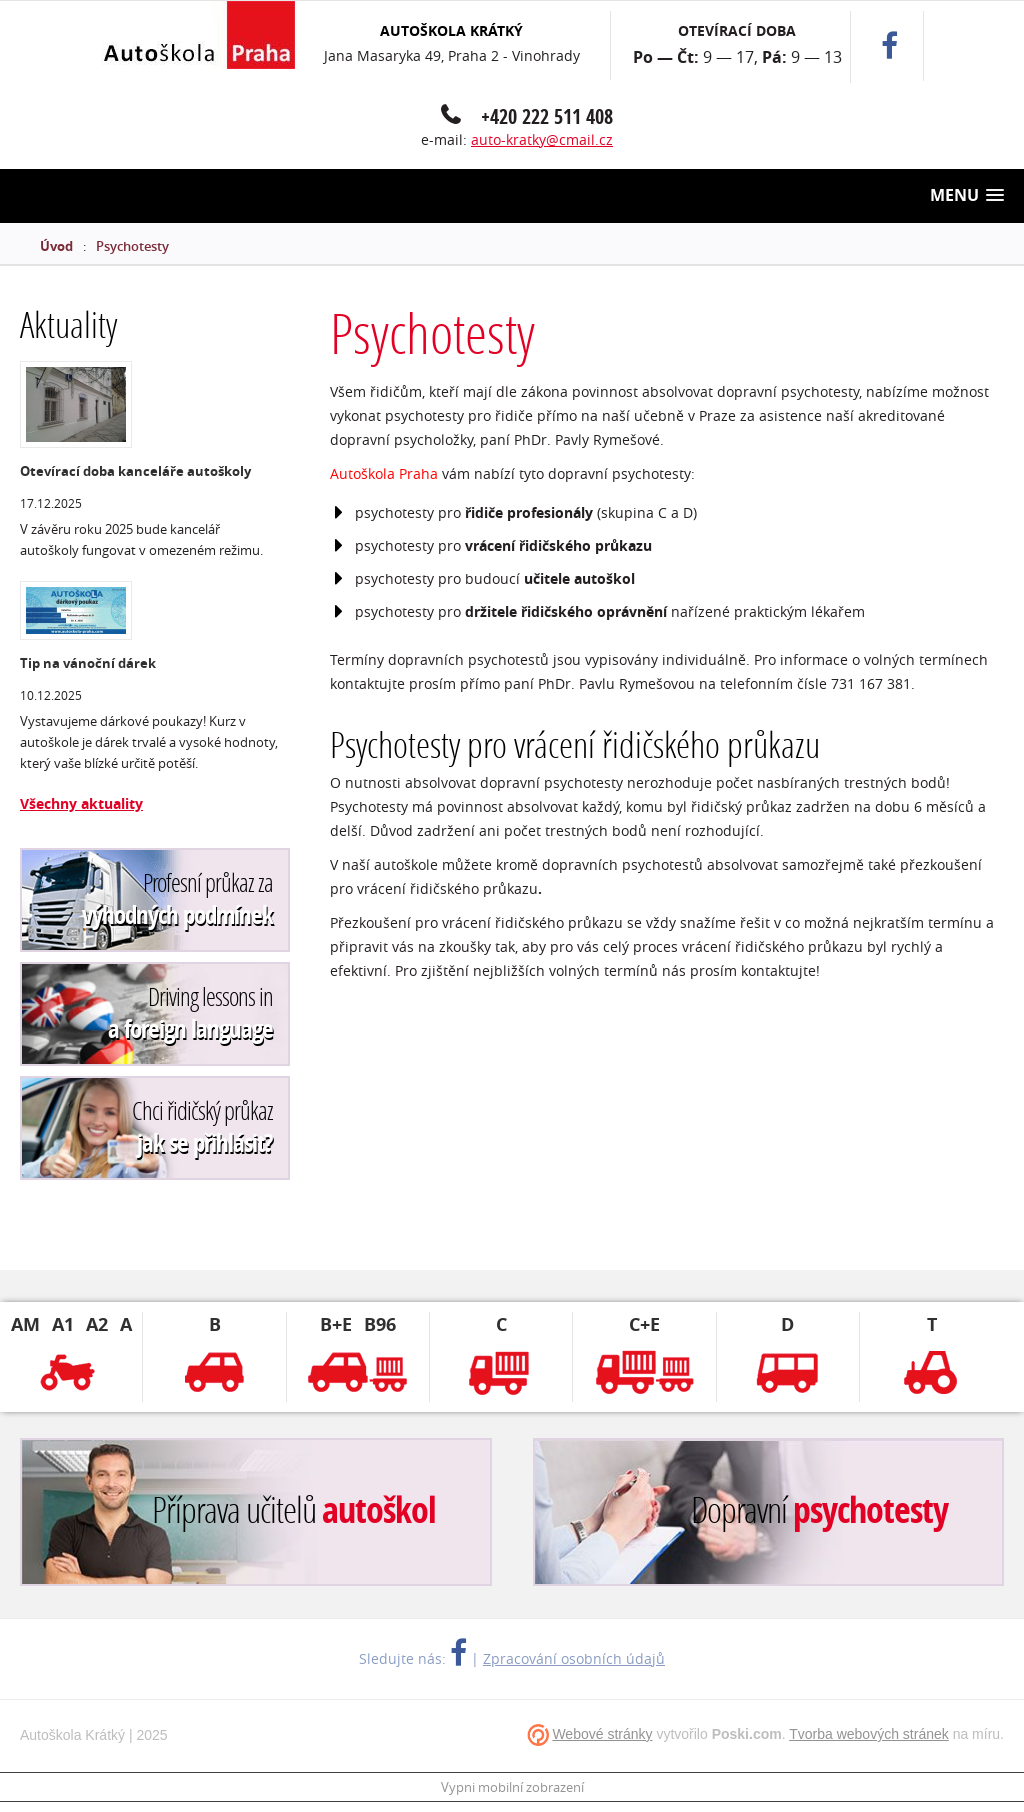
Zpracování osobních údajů (574, 1658)
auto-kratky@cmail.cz (542, 139)
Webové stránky (602, 1734)
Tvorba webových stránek (869, 1734)
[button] (967, 195)
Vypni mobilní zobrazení (512, 1787)
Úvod (56, 246)
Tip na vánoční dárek (88, 663)
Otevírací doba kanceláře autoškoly (135, 471)
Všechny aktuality (81, 803)
